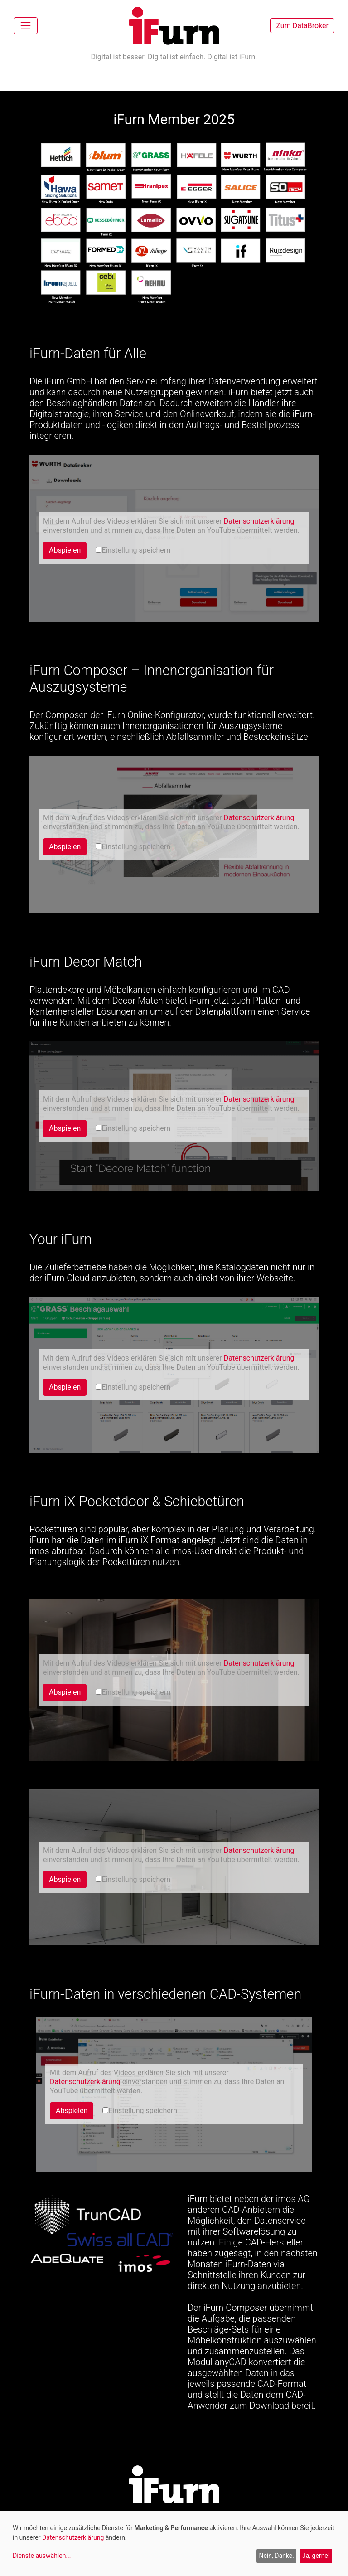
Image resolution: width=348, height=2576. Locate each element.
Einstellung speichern (133, 550)
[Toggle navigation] (26, 25)
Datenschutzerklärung (259, 521)
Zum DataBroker (302, 25)
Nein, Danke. (276, 2555)
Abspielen (65, 550)
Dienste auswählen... (42, 2555)
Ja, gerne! (315, 2555)
